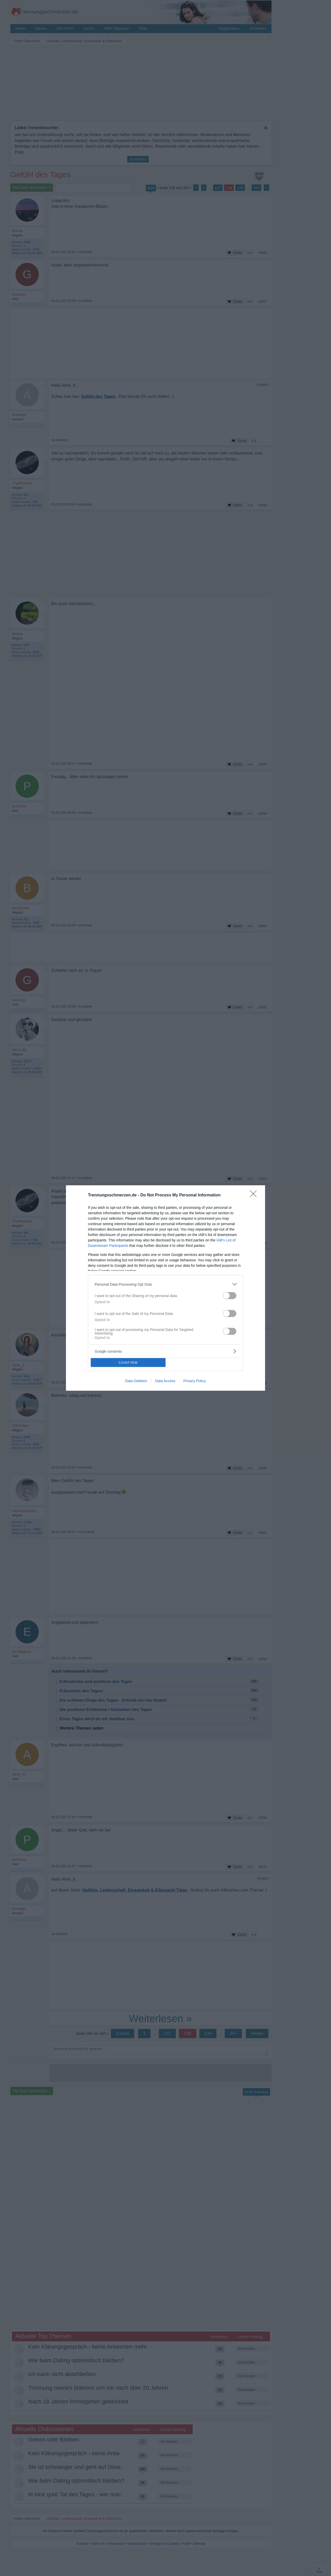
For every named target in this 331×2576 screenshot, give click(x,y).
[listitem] (165, 1284)
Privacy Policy (194, 1381)
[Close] (255, 1195)
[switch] (229, 1295)
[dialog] (165, 1288)
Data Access (165, 1381)
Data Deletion (136, 1381)
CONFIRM (128, 1363)
